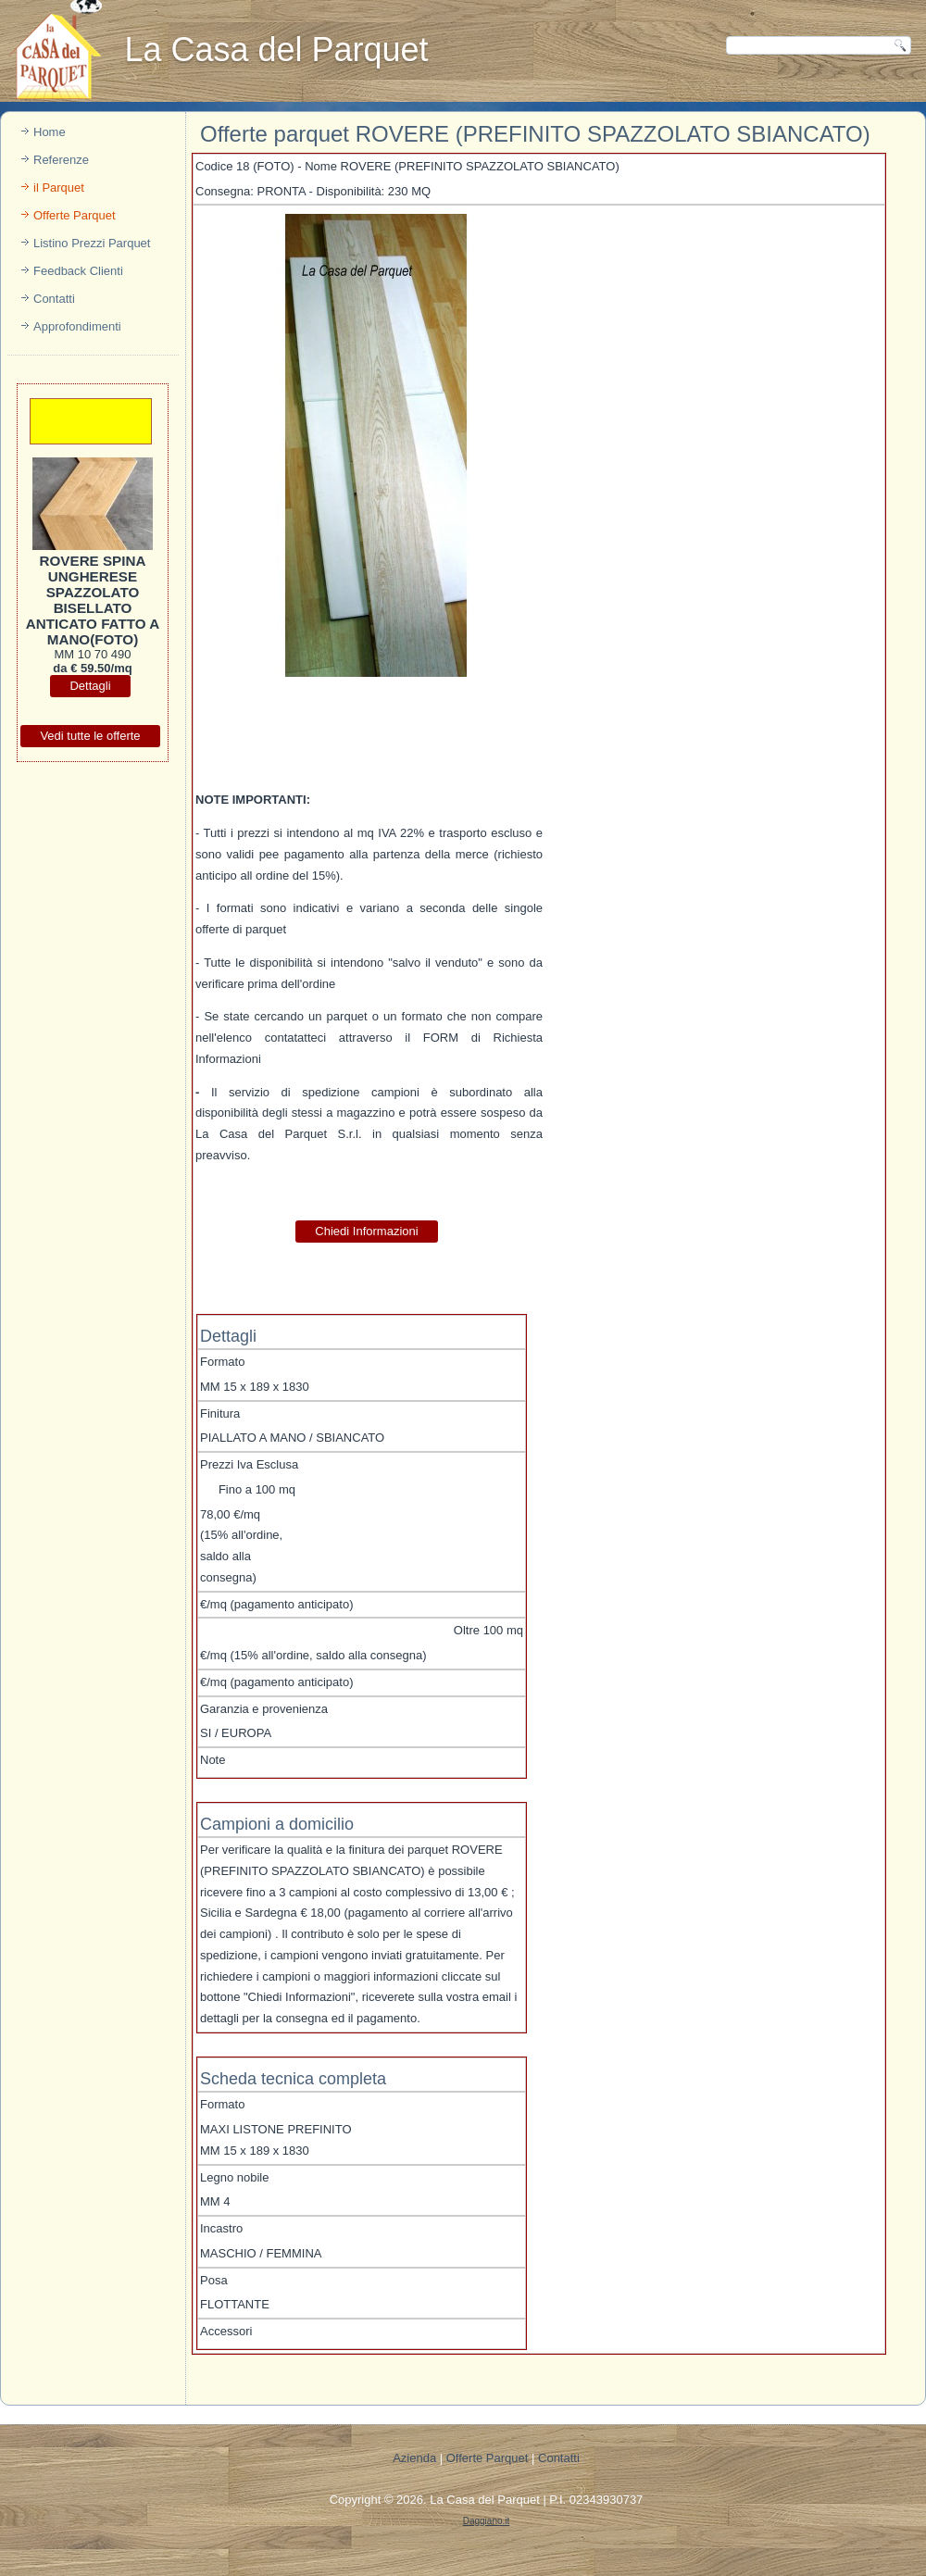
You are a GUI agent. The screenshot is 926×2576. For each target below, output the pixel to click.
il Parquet (58, 187)
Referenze (61, 160)
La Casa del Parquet (485, 2500)
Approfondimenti (77, 326)
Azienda (414, 2458)
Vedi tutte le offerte (90, 736)
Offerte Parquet (74, 215)
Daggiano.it (486, 2521)
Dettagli (89, 686)
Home (49, 132)
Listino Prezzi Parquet (91, 243)
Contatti (54, 299)
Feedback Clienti (78, 271)
